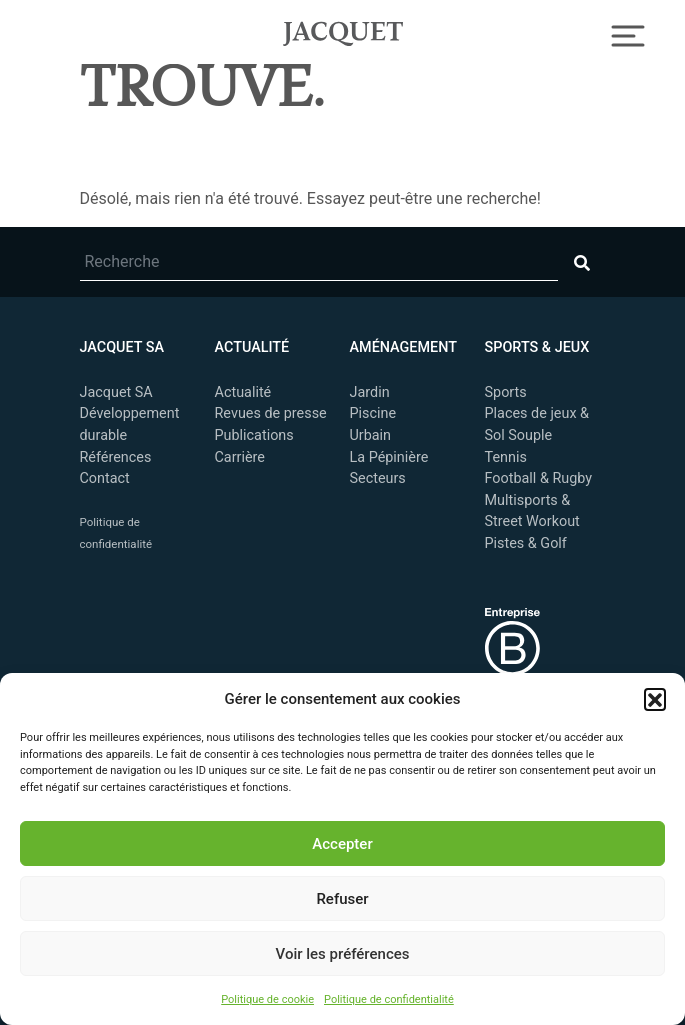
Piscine (373, 413)
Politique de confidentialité (389, 999)
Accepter (342, 844)
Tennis (506, 457)
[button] (655, 699)
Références (116, 457)
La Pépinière (389, 457)
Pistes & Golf (526, 543)
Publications (254, 435)
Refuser (342, 899)
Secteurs (378, 478)
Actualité (243, 392)
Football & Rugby (539, 478)
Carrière (240, 457)
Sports (506, 392)
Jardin (370, 392)
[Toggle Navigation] (628, 33)
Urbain (371, 435)
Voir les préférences (343, 954)
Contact (105, 478)
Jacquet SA (343, 31)
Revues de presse (271, 413)
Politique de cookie (267, 999)
